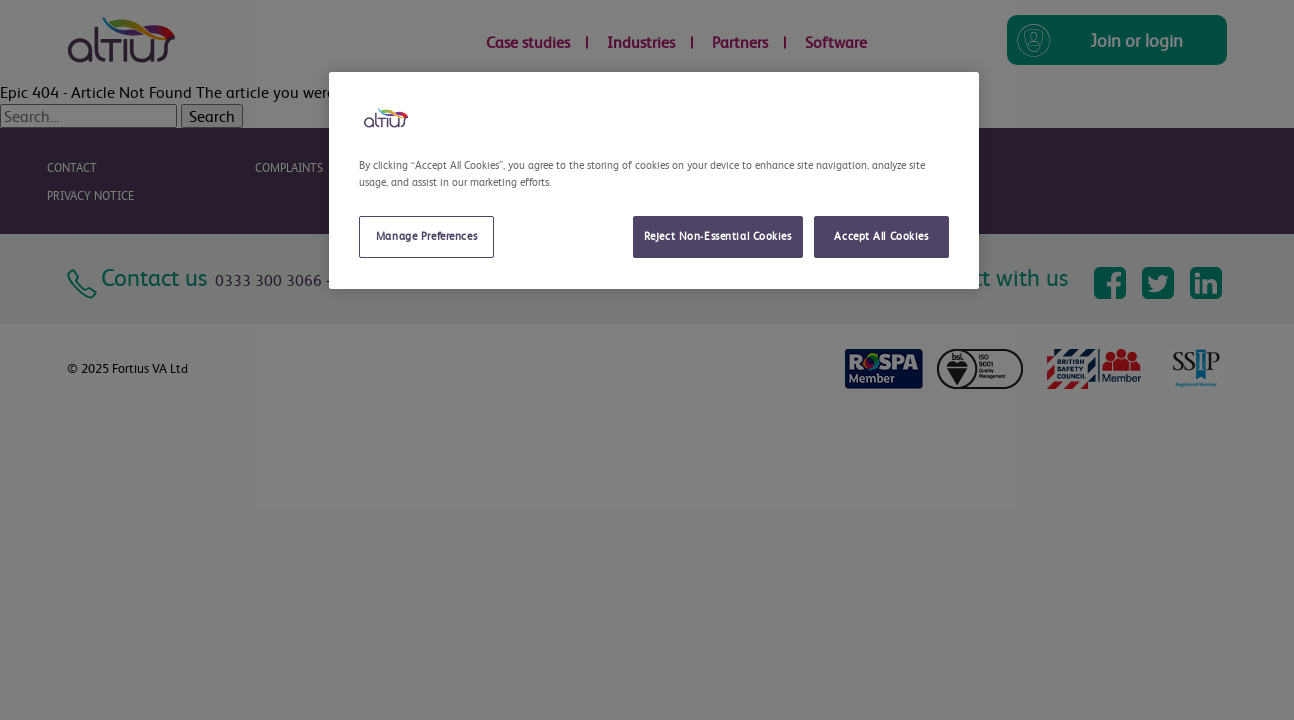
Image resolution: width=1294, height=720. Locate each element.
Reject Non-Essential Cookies (718, 236)
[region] (654, 180)
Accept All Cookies (881, 236)
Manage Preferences (426, 236)
